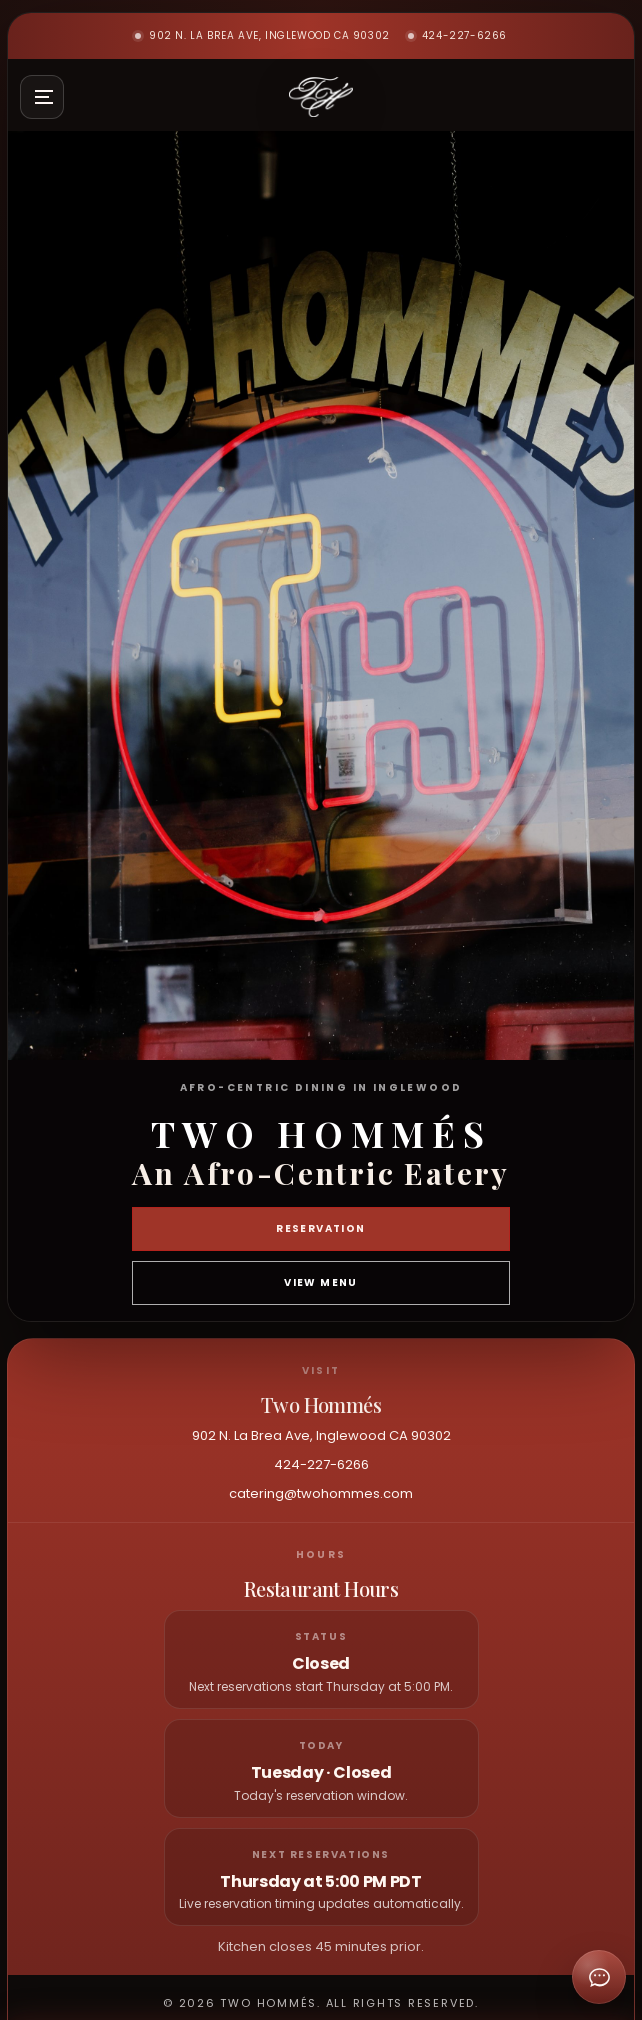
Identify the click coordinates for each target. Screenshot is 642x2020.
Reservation (320, 1228)
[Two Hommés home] (321, 97)
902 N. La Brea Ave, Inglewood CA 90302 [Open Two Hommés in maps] (262, 35)
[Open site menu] (42, 97)
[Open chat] (599, 1977)
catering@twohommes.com (321, 1493)
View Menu (321, 1282)
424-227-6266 (457, 35)
